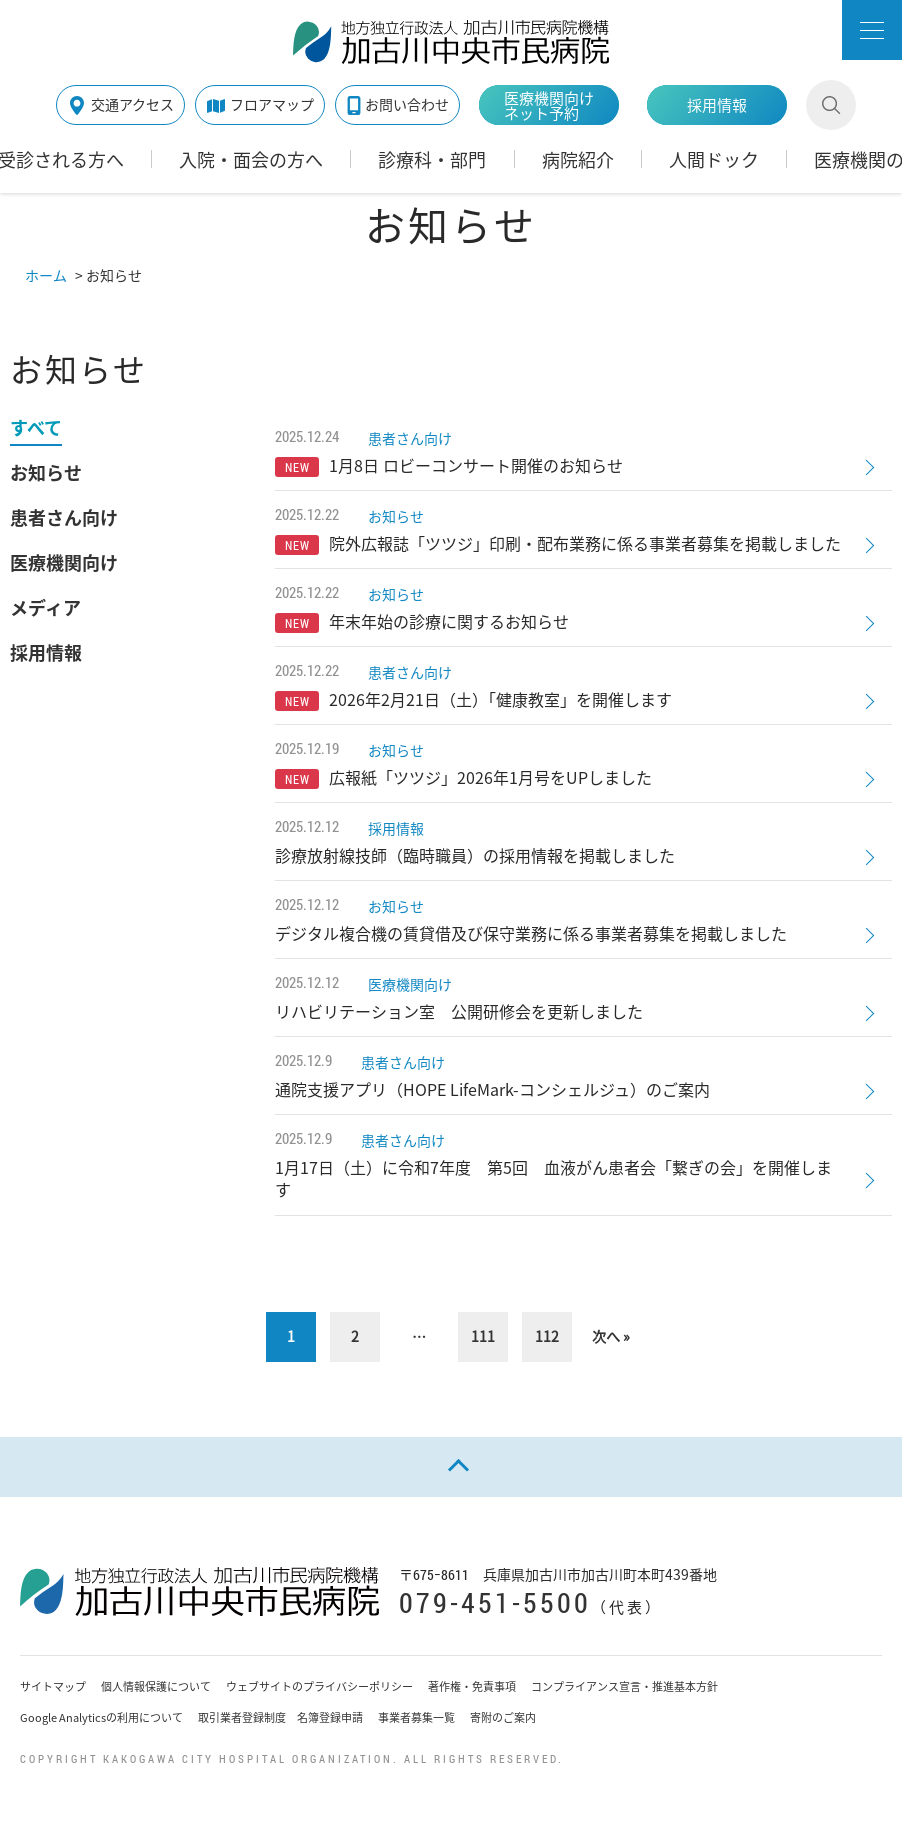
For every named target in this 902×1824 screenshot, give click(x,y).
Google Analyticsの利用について (101, 1717)
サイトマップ (53, 1686)
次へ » (611, 1336)
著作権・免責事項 (472, 1686)
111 (483, 1336)
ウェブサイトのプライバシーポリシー (319, 1686)
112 (547, 1336)
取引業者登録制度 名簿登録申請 (280, 1717)
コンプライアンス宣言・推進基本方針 (624, 1686)
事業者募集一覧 (416, 1717)
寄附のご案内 (503, 1717)
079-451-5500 (495, 1602)
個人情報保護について (156, 1686)
